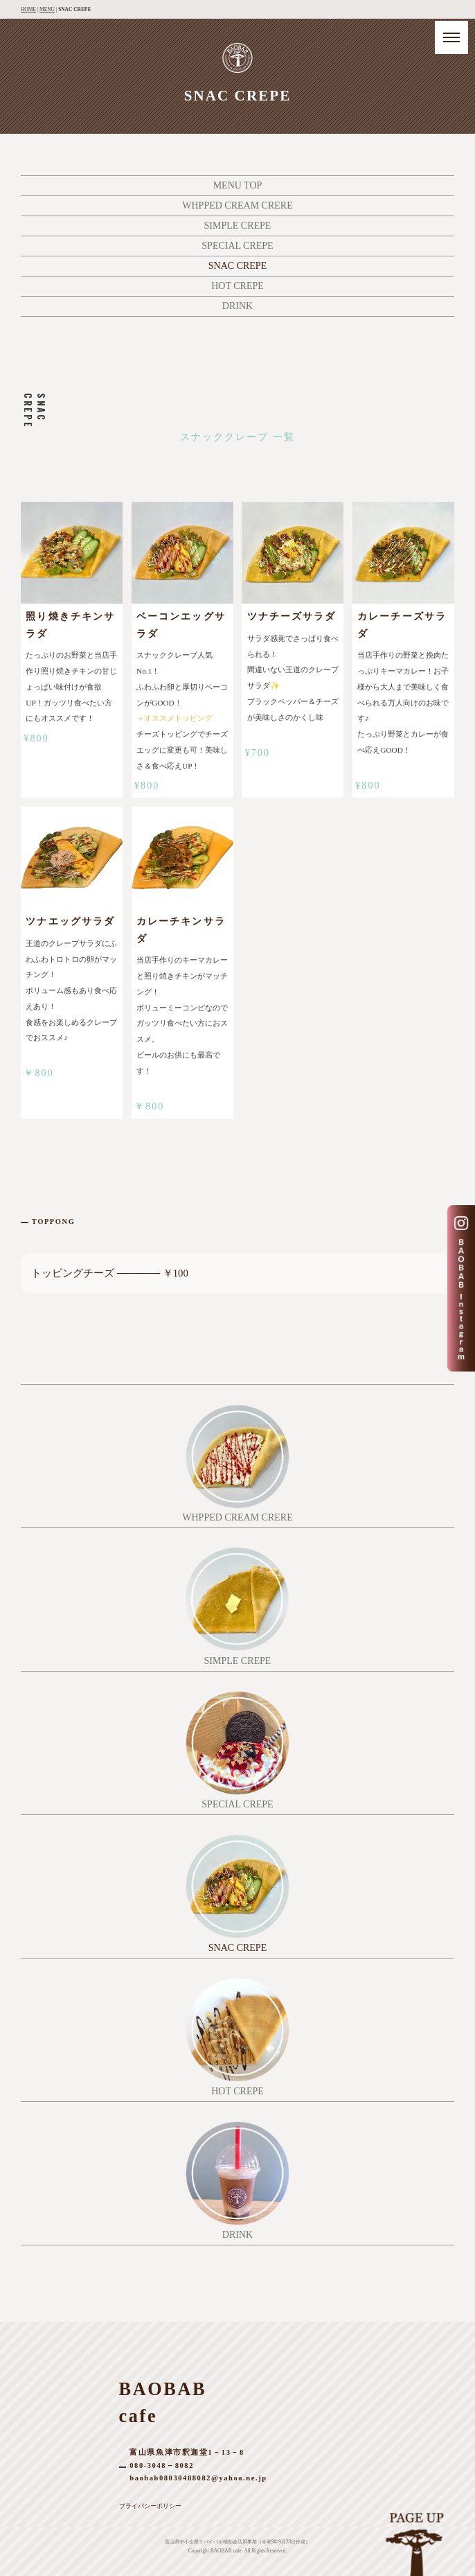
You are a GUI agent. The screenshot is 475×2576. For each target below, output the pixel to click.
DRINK (237, 306)
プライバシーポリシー (150, 2506)
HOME (28, 9)
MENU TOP (237, 185)
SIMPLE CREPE (237, 225)
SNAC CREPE (237, 266)
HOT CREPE (237, 286)
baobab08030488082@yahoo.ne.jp (198, 2478)
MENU (47, 9)
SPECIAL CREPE (237, 245)
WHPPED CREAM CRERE (237, 205)
